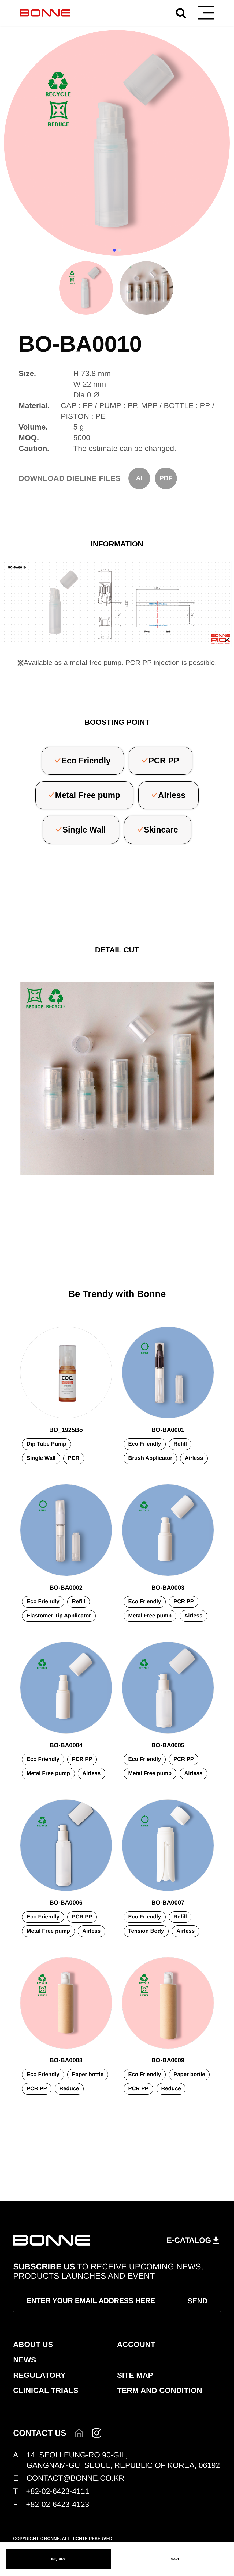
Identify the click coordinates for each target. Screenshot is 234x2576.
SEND (197, 2301)
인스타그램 (96, 2433)
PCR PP (163, 760)
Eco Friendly (86, 760)
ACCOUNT (136, 2344)
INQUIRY (58, 2559)
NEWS (24, 2359)
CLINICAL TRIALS (46, 2390)
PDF (166, 478)
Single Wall (84, 829)
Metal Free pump (87, 795)
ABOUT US (33, 2344)
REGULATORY (39, 2375)
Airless (171, 795)
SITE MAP (135, 2375)
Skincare (161, 829)
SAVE (175, 2559)
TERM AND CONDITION (159, 2390)
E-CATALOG (189, 2240)
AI (139, 478)
